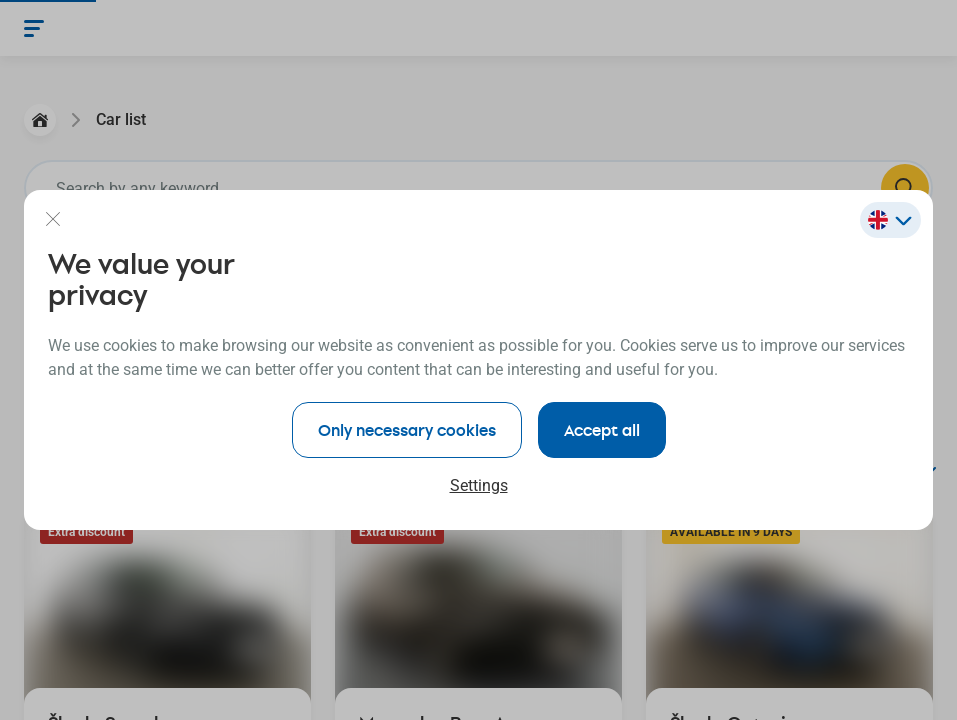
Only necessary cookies (407, 429)
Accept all (602, 429)
